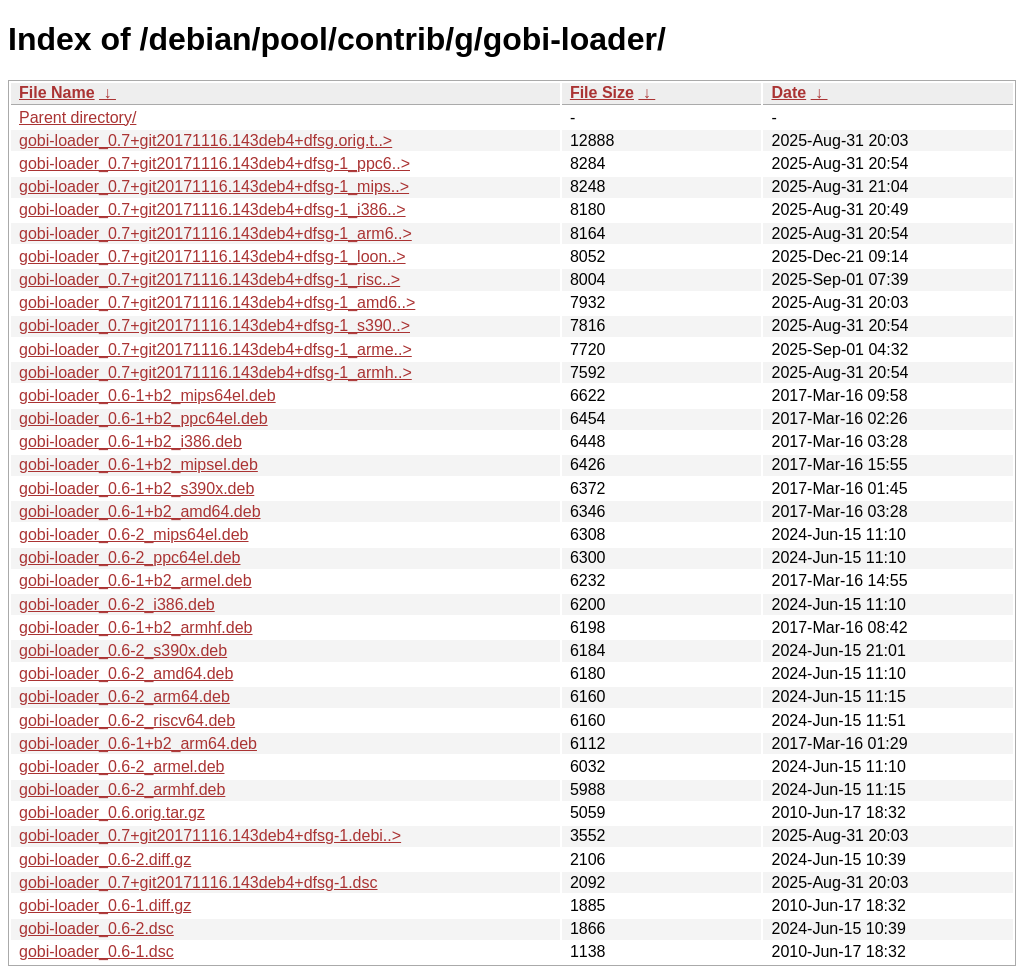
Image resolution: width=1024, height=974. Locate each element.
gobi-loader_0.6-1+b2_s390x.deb (136, 488)
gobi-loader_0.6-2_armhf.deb (122, 789)
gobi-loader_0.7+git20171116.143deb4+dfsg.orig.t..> (205, 140)
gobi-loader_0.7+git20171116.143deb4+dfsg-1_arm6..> (215, 233)
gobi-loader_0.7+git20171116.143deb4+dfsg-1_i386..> (212, 209)
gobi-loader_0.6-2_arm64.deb (124, 696)
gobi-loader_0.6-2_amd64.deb (126, 673)
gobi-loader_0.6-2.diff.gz (105, 859)
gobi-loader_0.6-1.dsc (96, 951)
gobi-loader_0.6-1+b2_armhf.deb (136, 627)
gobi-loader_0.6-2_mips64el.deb (134, 534)
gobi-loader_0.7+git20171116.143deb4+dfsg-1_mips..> (214, 186)
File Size (602, 92)
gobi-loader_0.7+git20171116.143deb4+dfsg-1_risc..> (209, 279)
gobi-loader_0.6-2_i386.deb (117, 604)
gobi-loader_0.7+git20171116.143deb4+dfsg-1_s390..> (214, 325)
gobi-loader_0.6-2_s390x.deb (123, 650)
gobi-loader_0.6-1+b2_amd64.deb (140, 511)
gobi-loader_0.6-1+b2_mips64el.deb (147, 395)
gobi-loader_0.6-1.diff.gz (105, 905)
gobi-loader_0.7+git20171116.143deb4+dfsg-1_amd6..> (217, 302)
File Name (57, 92)
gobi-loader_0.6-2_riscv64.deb (127, 720)
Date (788, 92)
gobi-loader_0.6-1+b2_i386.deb (130, 441)
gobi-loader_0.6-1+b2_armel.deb (135, 580)
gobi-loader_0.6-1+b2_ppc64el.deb (143, 418)
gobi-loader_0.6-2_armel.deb (121, 766)
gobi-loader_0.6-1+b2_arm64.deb (138, 743)
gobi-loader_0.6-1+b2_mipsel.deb (138, 464)
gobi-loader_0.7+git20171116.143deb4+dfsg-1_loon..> (212, 256)
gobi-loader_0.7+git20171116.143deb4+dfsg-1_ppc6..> (214, 163)
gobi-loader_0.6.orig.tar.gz (112, 812)
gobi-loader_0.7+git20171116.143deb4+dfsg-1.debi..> (210, 835)
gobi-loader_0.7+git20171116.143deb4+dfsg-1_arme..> (215, 349)
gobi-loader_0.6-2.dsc (96, 928)
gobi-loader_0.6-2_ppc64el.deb (130, 557)
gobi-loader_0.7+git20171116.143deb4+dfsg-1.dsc (198, 882)
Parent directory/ (77, 117)
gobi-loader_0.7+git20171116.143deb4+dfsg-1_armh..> (215, 372)
